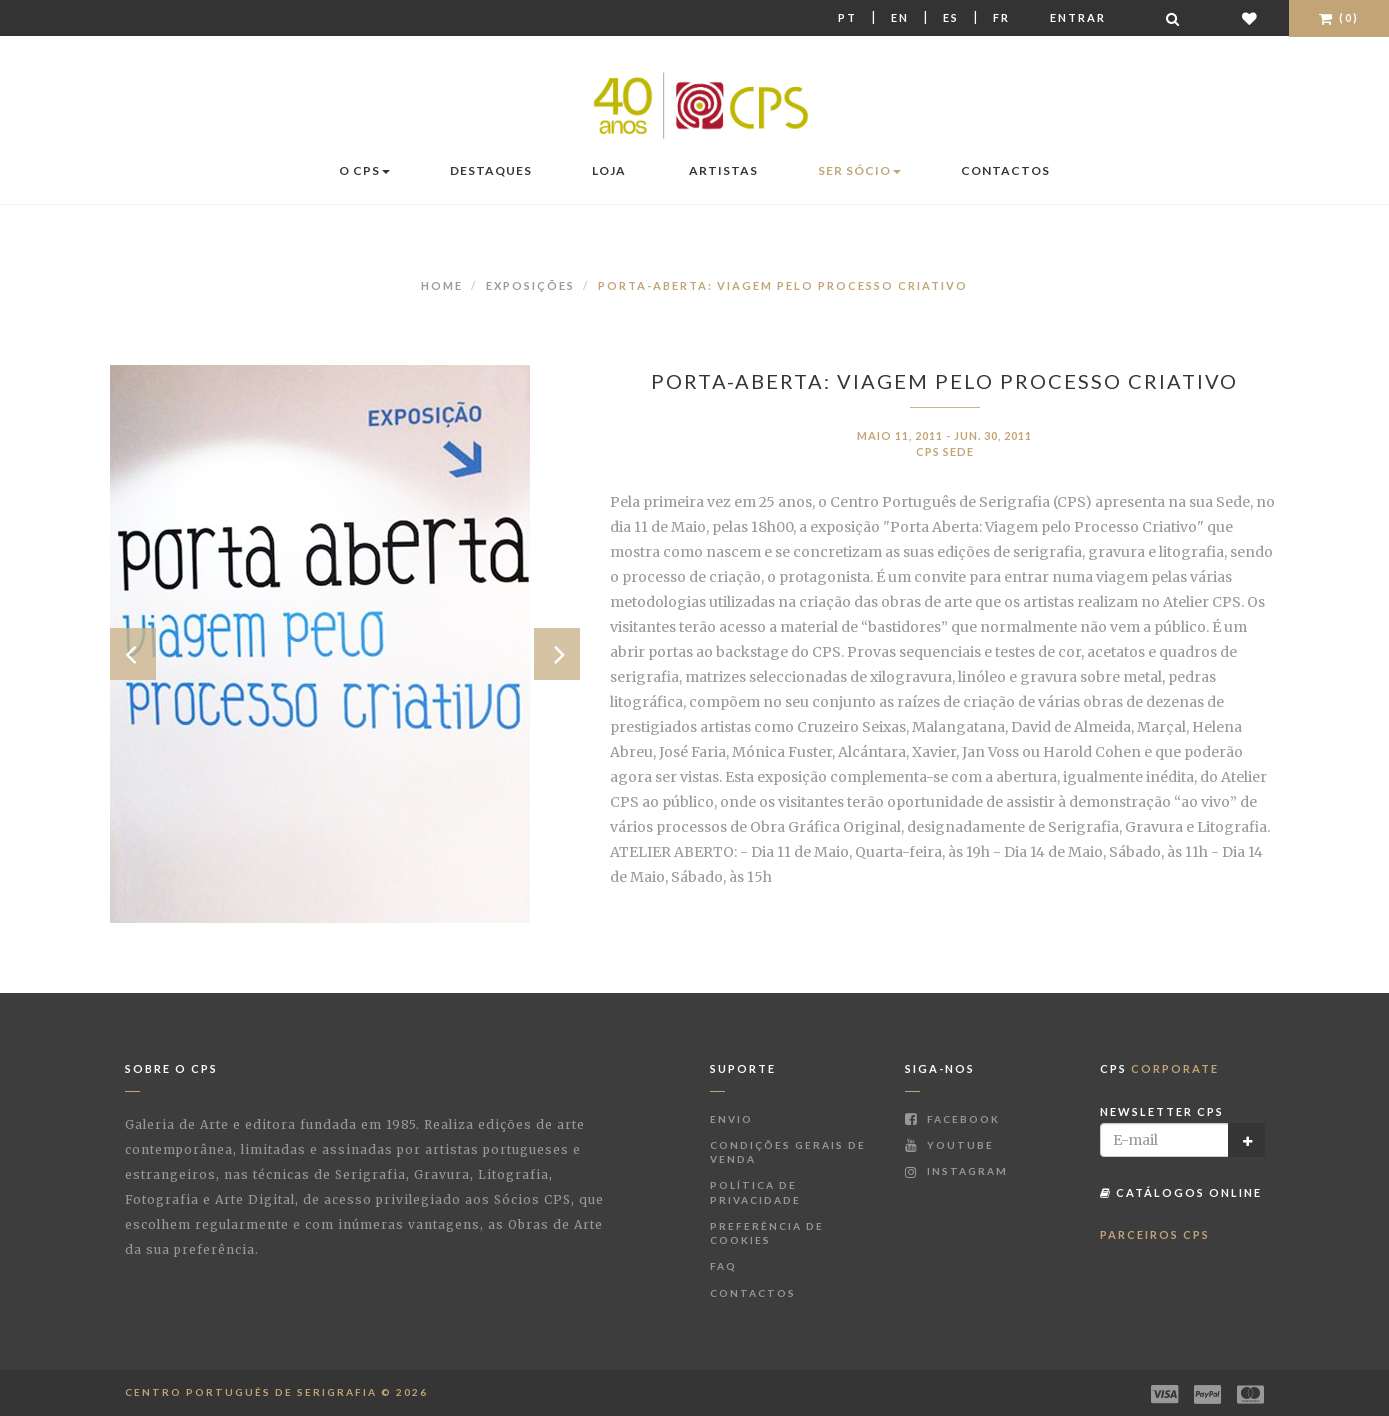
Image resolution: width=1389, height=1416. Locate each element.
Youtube (949, 1145)
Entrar (1078, 17)
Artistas (723, 170)
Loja (609, 170)
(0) (1339, 17)
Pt (847, 17)
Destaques (491, 170)
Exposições (530, 285)
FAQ (723, 1266)
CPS (1159, 1068)
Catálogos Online (1181, 1192)
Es (951, 17)
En (900, 17)
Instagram (956, 1171)
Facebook (952, 1119)
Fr (1001, 17)
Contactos (1005, 170)
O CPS (364, 170)
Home (442, 285)
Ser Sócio (859, 170)
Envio (731, 1119)
